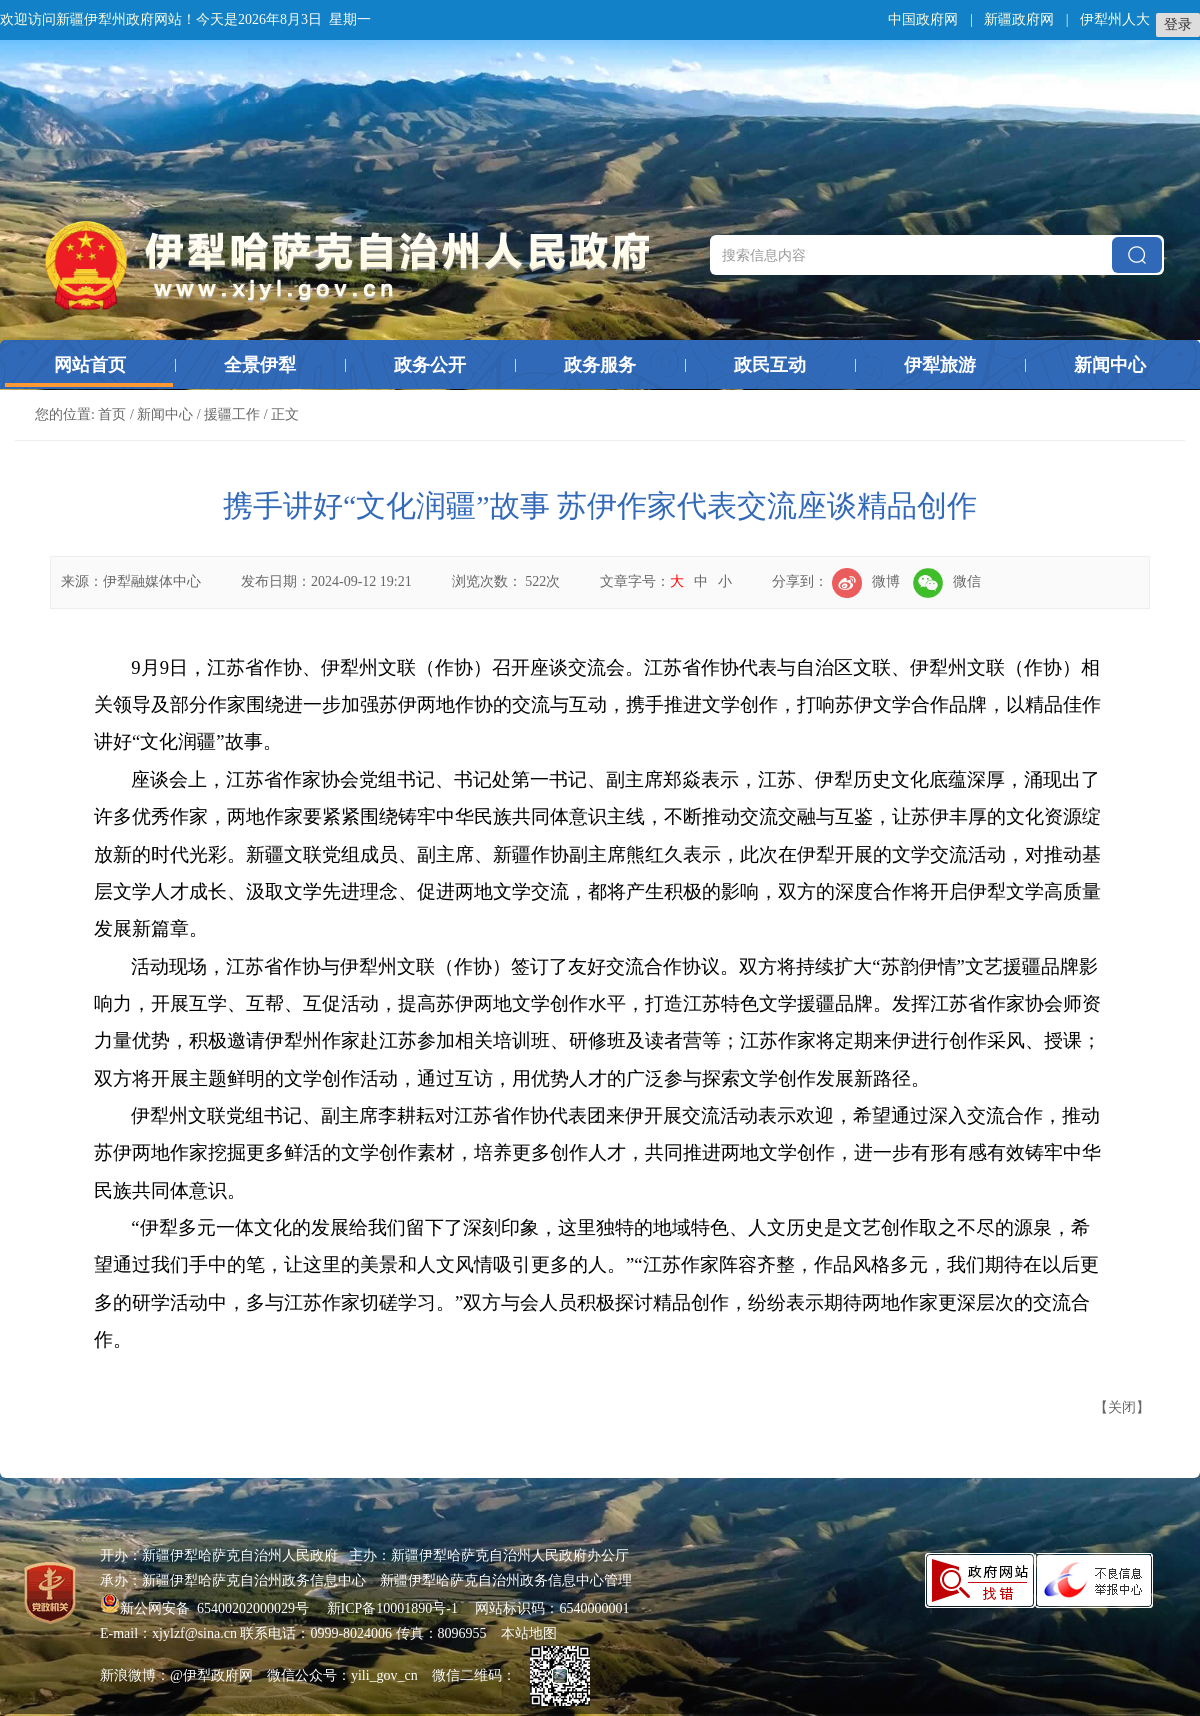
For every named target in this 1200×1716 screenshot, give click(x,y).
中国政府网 (923, 19)
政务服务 (600, 365)
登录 (1178, 24)
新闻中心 (1110, 365)
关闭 (1122, 1407)
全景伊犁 (260, 365)
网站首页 (90, 365)
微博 (866, 581)
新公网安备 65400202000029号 (206, 1608)
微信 (947, 581)
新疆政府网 (1019, 19)
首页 (112, 414)
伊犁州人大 (1115, 19)
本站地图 (529, 1633)
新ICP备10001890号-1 (392, 1608)
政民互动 (770, 365)
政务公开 (430, 365)
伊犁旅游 (940, 365)
